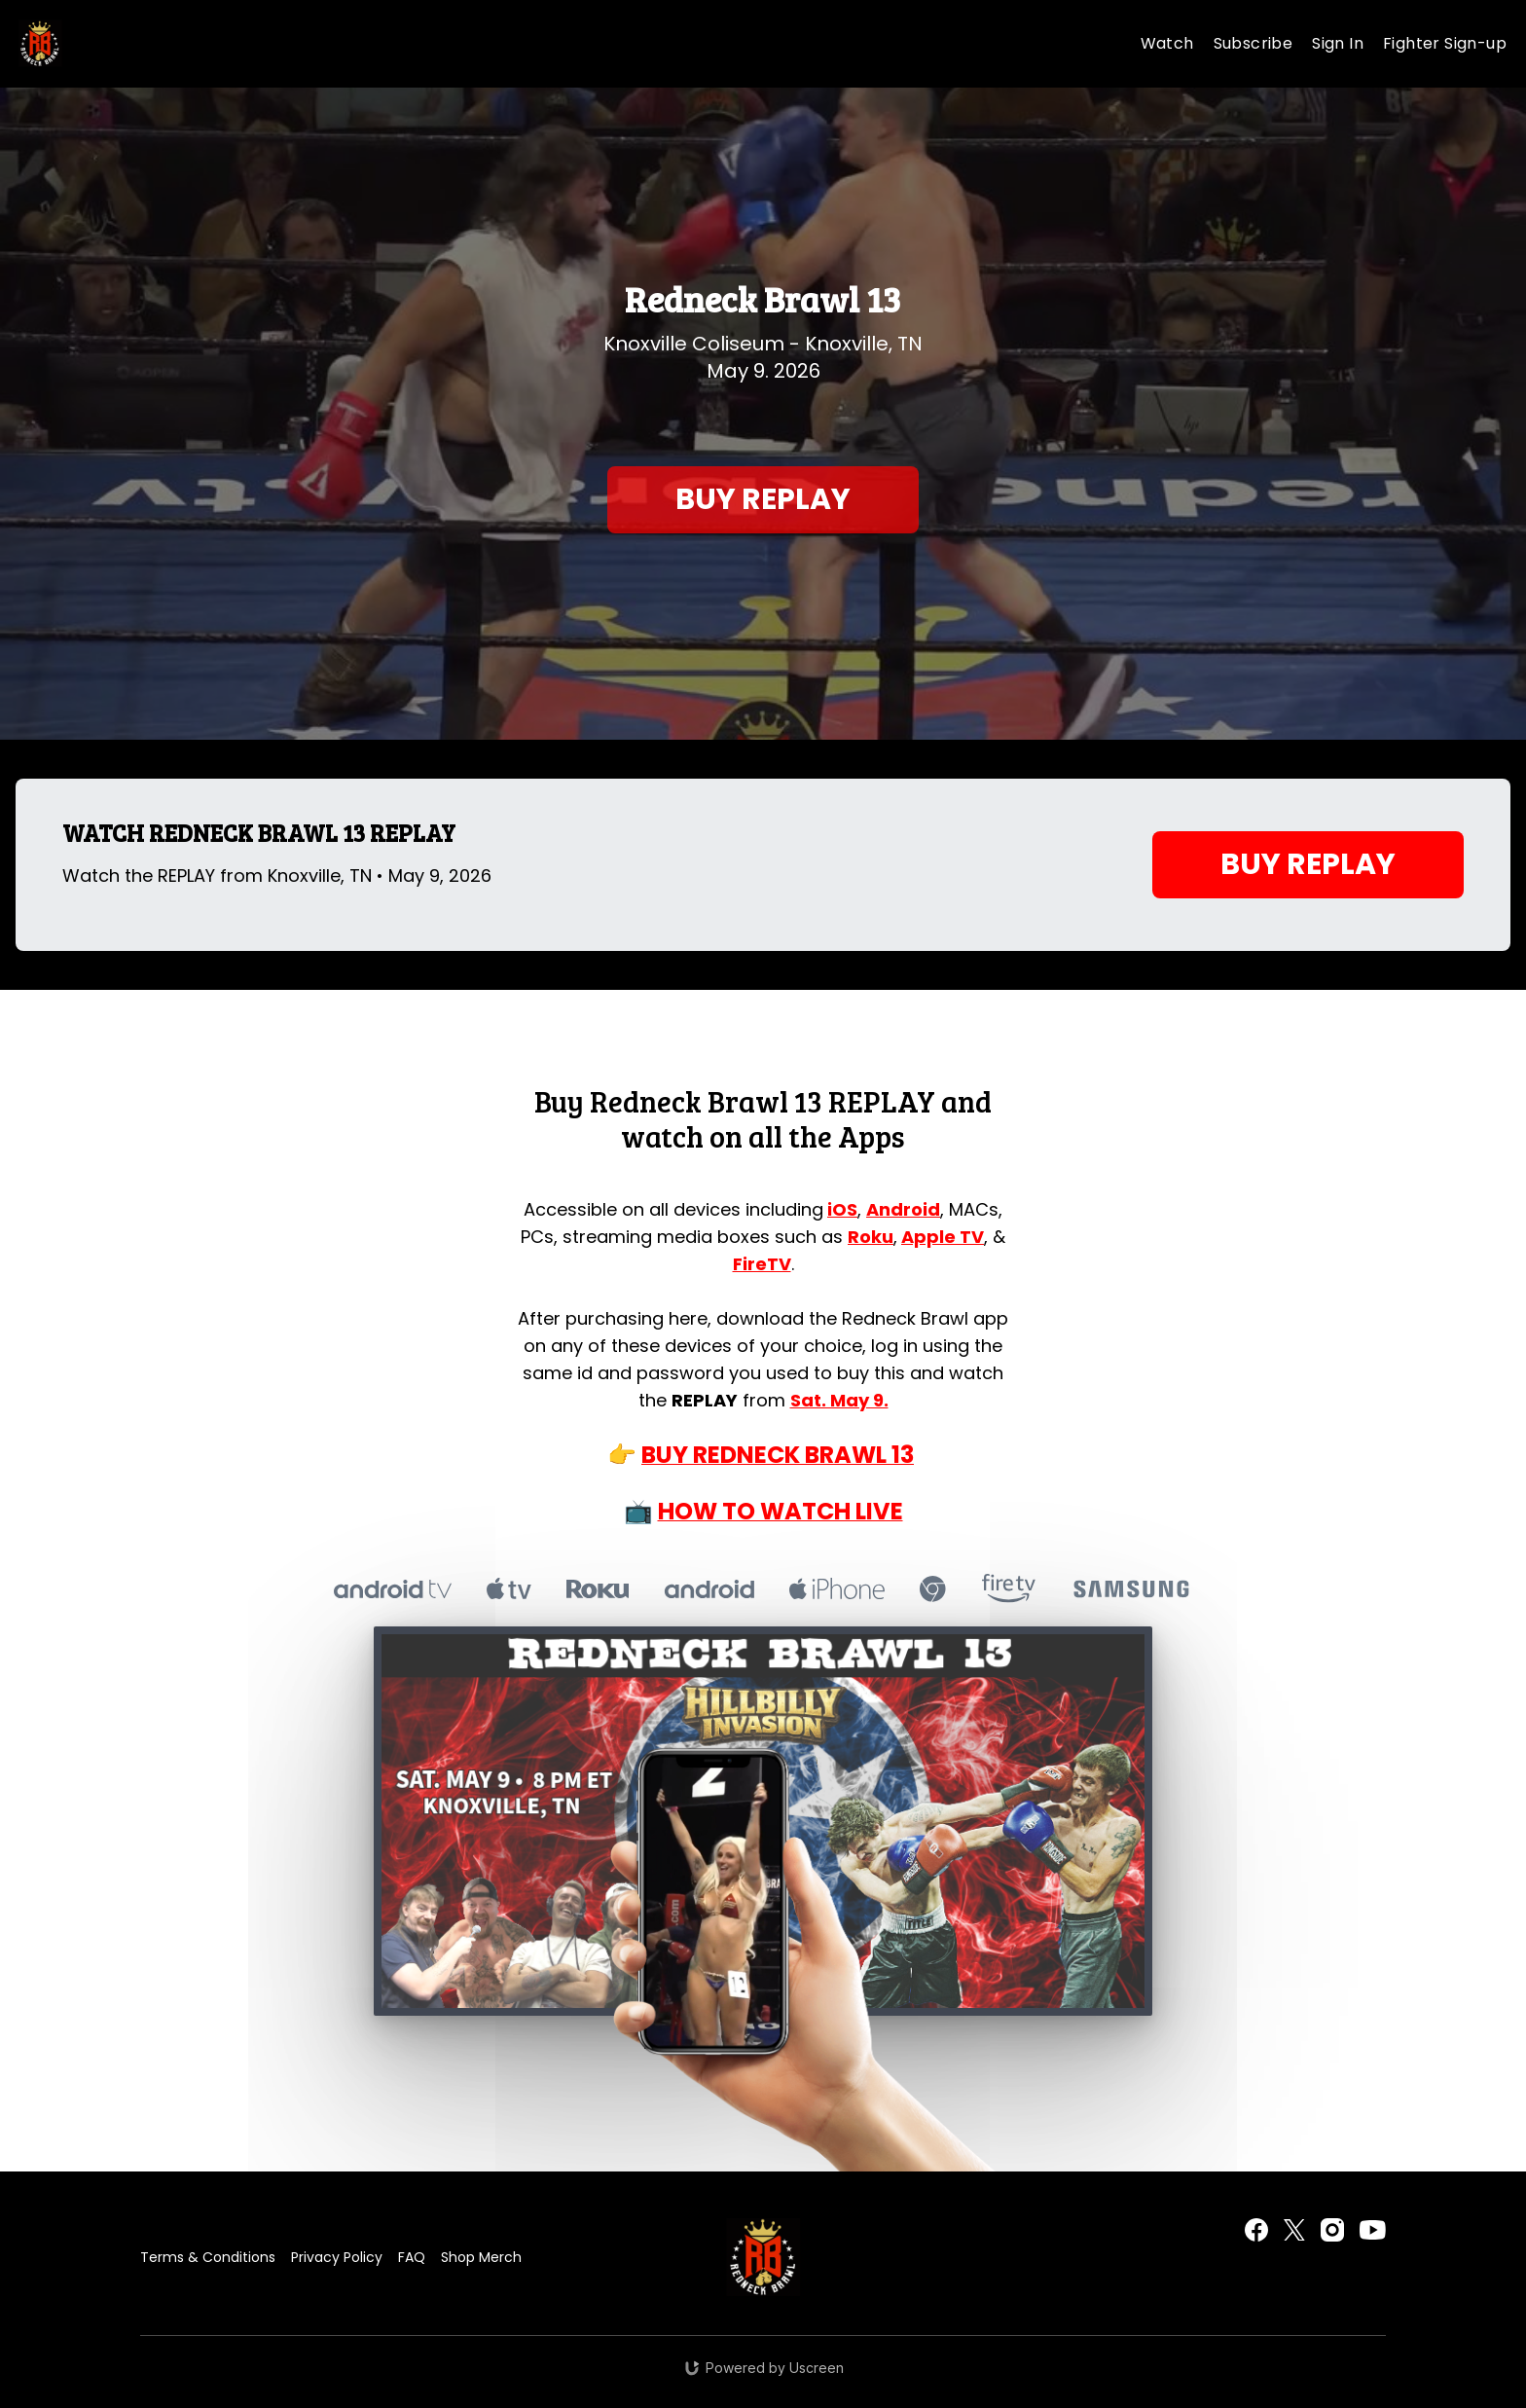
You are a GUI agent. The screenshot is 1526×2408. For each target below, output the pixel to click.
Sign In (1337, 43)
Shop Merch (481, 2257)
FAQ (411, 2257)
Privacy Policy (336, 2257)
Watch (1167, 43)
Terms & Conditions (207, 2257)
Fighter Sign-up (1445, 43)
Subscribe (1253, 43)
